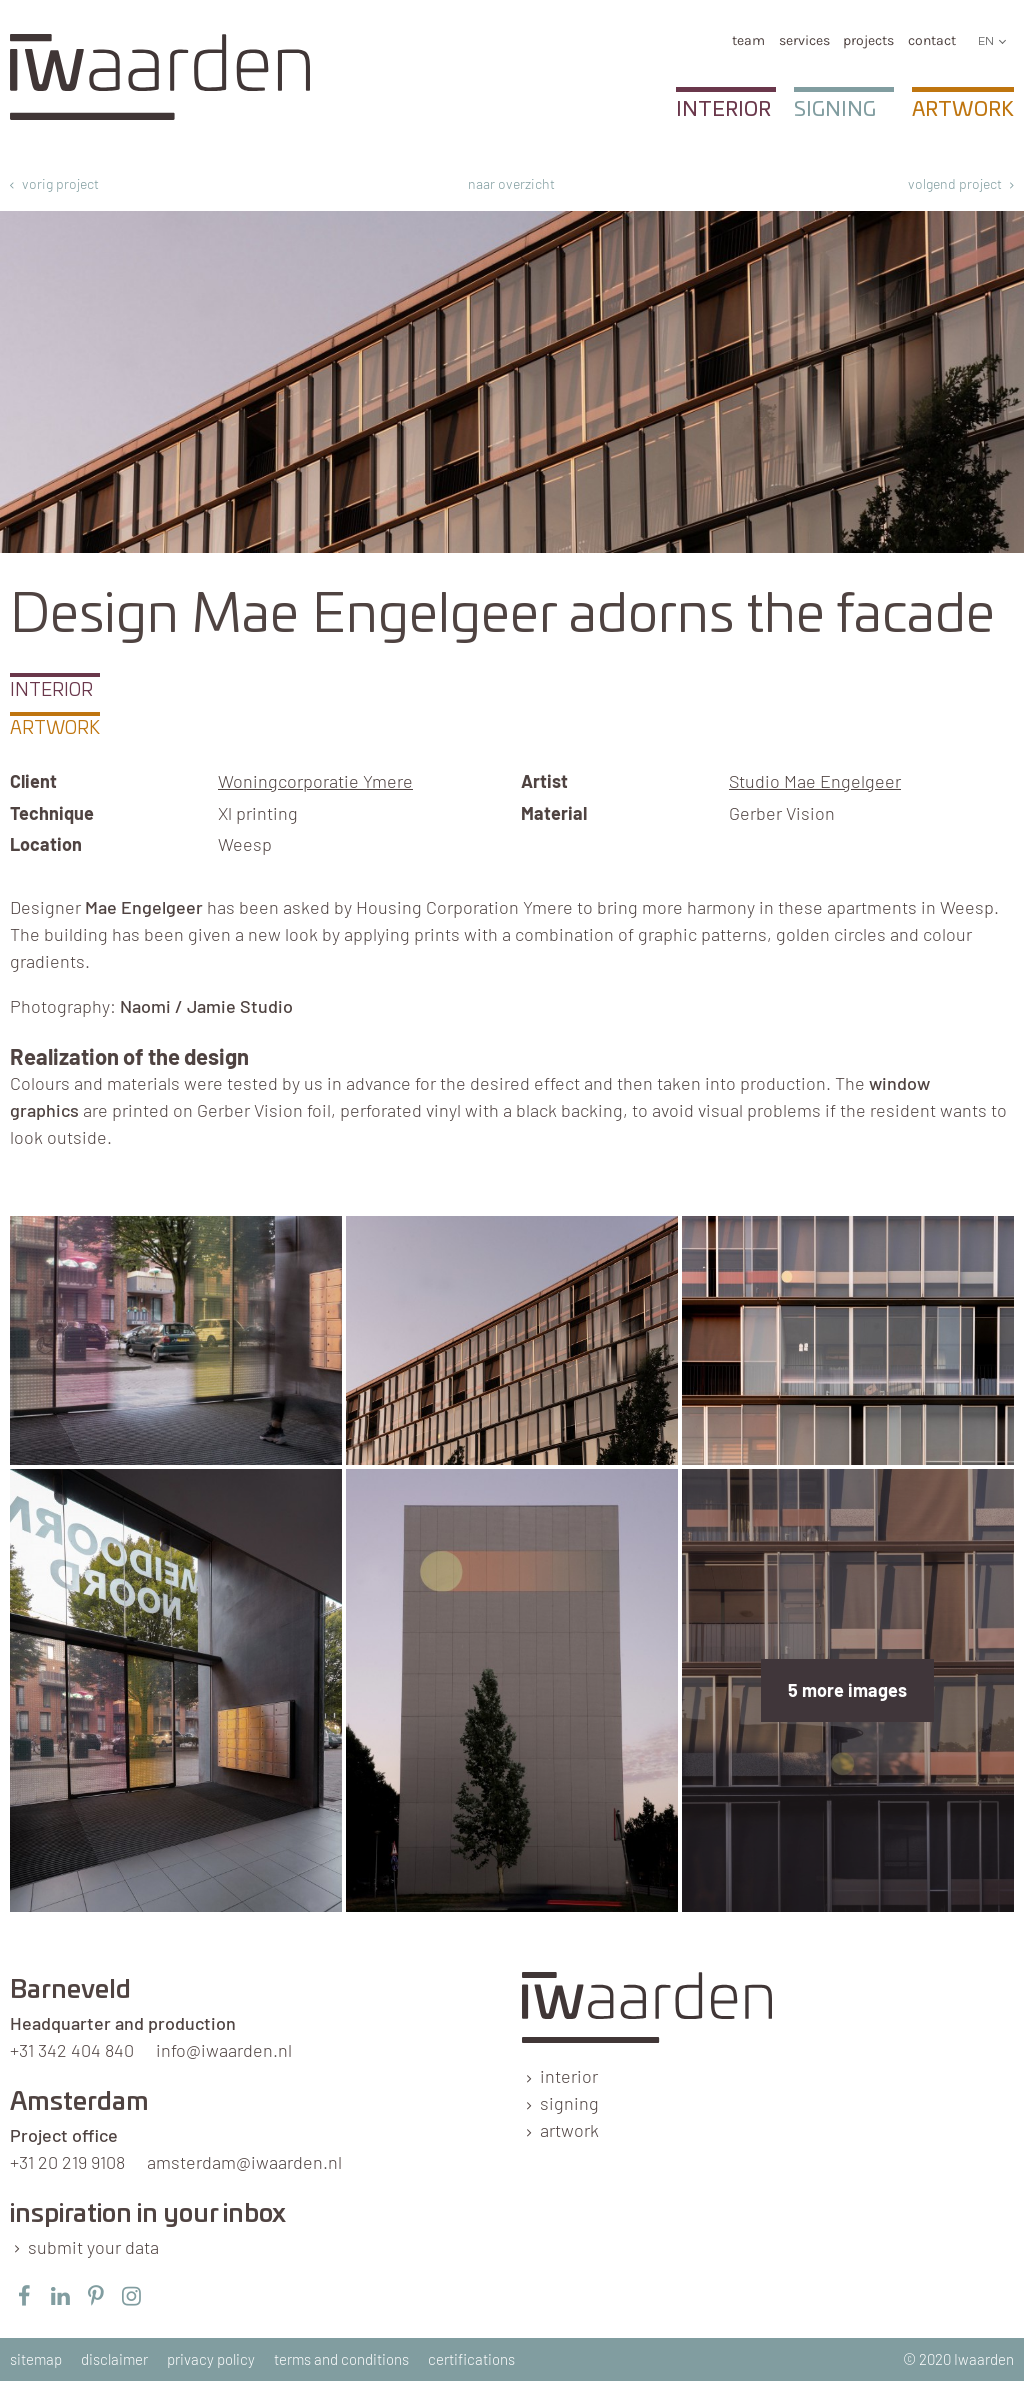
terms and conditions (341, 2359)
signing (569, 2103)
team (748, 40)
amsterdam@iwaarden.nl (244, 2162)
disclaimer (114, 2359)
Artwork (963, 110)
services (804, 40)
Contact (932, 40)
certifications (471, 2359)
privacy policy (211, 2359)
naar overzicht (511, 183)
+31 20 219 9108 (67, 2162)
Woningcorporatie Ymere (315, 781)
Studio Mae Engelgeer (815, 781)
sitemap (36, 2359)
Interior (723, 110)
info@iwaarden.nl (224, 2050)
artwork (569, 2130)
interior (569, 2076)
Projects (868, 40)
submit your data (93, 2247)
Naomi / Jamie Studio (206, 1006)
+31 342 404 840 (72, 2050)
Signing (835, 110)
